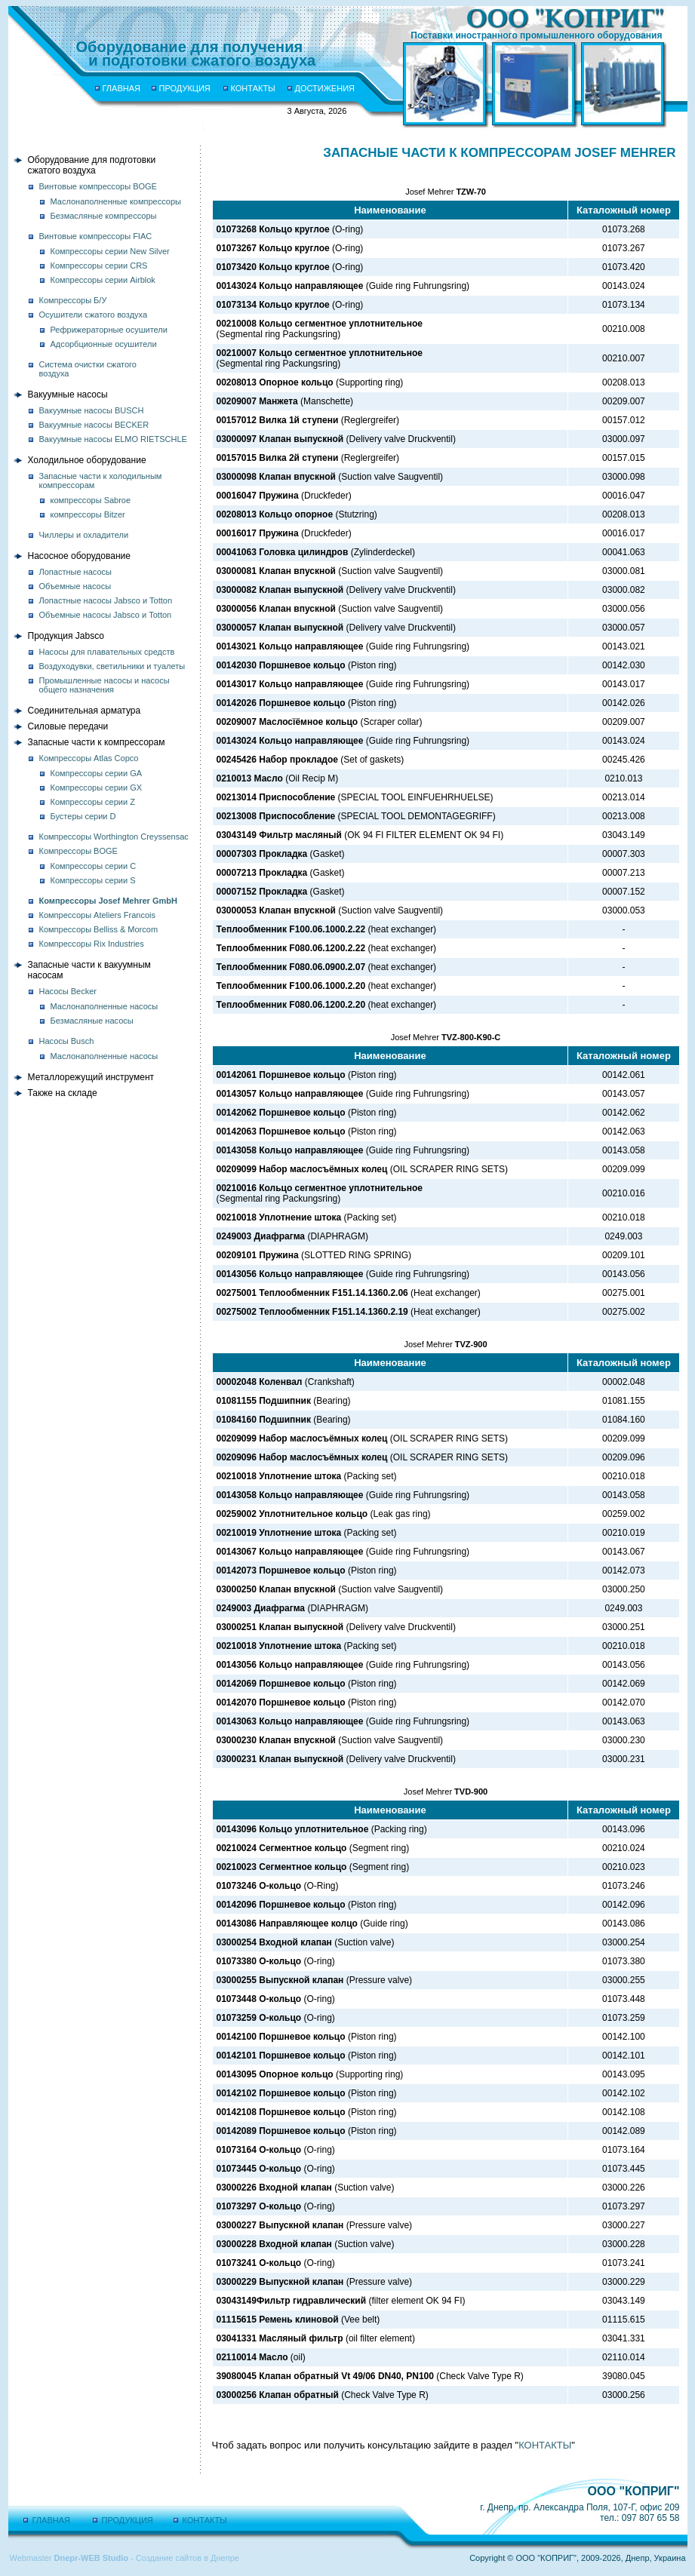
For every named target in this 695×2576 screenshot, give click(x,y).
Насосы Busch (66, 1040)
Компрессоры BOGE (78, 850)
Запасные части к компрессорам (96, 742)
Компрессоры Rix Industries (91, 943)
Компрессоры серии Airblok (103, 279)
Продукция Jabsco (66, 636)
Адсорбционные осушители (104, 343)
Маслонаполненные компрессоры (116, 201)
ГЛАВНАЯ (121, 88)
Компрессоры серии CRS (99, 265)
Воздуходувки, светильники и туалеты (112, 666)
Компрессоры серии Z (93, 801)
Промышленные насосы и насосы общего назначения (104, 685)
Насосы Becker (68, 991)
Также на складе (62, 1093)
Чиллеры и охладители (84, 534)
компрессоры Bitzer (88, 514)
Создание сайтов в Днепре (187, 2557)
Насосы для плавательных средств (107, 651)
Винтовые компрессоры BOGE (98, 186)
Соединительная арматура (84, 710)
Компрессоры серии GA (97, 773)
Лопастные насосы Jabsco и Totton (106, 600)
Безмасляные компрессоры (104, 215)
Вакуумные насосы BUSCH (91, 410)
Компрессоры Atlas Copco (89, 758)
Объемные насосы (75, 586)
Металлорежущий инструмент (91, 1077)
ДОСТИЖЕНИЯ (325, 88)
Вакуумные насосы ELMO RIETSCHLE (113, 439)
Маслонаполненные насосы (104, 1006)
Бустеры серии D (83, 816)
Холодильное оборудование (87, 460)
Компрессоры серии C (94, 865)
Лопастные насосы (75, 571)
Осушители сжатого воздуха (93, 314)
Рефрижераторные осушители (109, 329)
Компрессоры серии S (93, 880)
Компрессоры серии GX (97, 787)
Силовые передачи (68, 726)
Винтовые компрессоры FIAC (95, 236)
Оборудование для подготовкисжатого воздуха (92, 165)
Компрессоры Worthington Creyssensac (114, 836)
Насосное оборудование (79, 556)
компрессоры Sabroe (91, 500)
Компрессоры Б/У (73, 300)
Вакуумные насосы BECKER (94, 424)
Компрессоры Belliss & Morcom (98, 929)
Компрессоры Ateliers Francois (97, 915)
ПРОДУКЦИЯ (185, 88)
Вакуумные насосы (68, 394)
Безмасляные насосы (92, 1020)
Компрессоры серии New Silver (110, 251)
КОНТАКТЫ (253, 88)
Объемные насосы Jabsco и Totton (105, 614)
